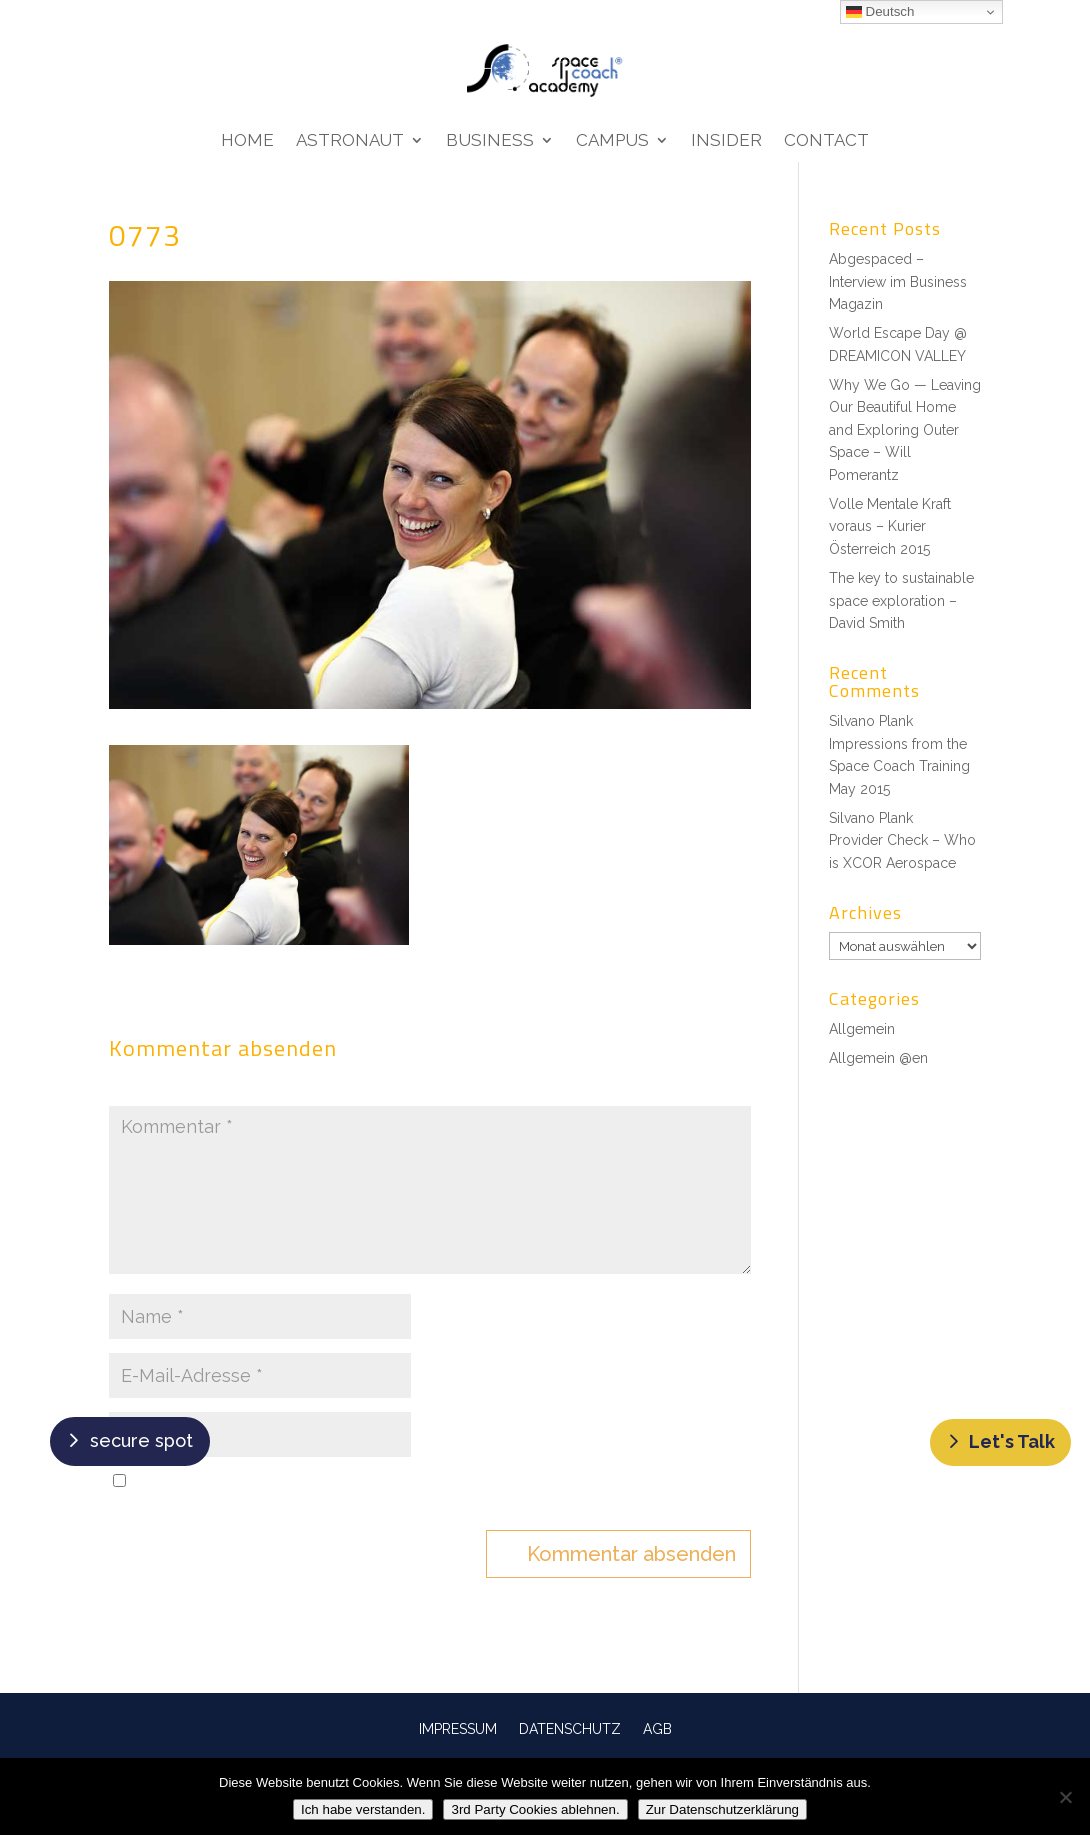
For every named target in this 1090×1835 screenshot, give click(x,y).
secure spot (141, 1440)
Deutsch (880, 12)
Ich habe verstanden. (363, 1809)
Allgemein (862, 1029)
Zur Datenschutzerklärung (722, 1809)
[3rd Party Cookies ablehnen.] (1065, 1797)
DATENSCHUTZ (570, 1728)
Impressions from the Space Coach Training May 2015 (899, 766)
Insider (726, 141)
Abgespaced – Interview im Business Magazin (898, 281)
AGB (657, 1728)
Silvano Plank (871, 721)
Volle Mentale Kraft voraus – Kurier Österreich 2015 (890, 526)
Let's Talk (1012, 1441)
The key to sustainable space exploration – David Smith (901, 600)
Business (490, 141)
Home (247, 141)
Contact (826, 141)
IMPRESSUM (458, 1728)
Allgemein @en (878, 1058)
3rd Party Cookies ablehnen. (535, 1809)
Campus (612, 141)
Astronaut (350, 141)
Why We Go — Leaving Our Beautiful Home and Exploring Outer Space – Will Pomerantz (905, 430)
